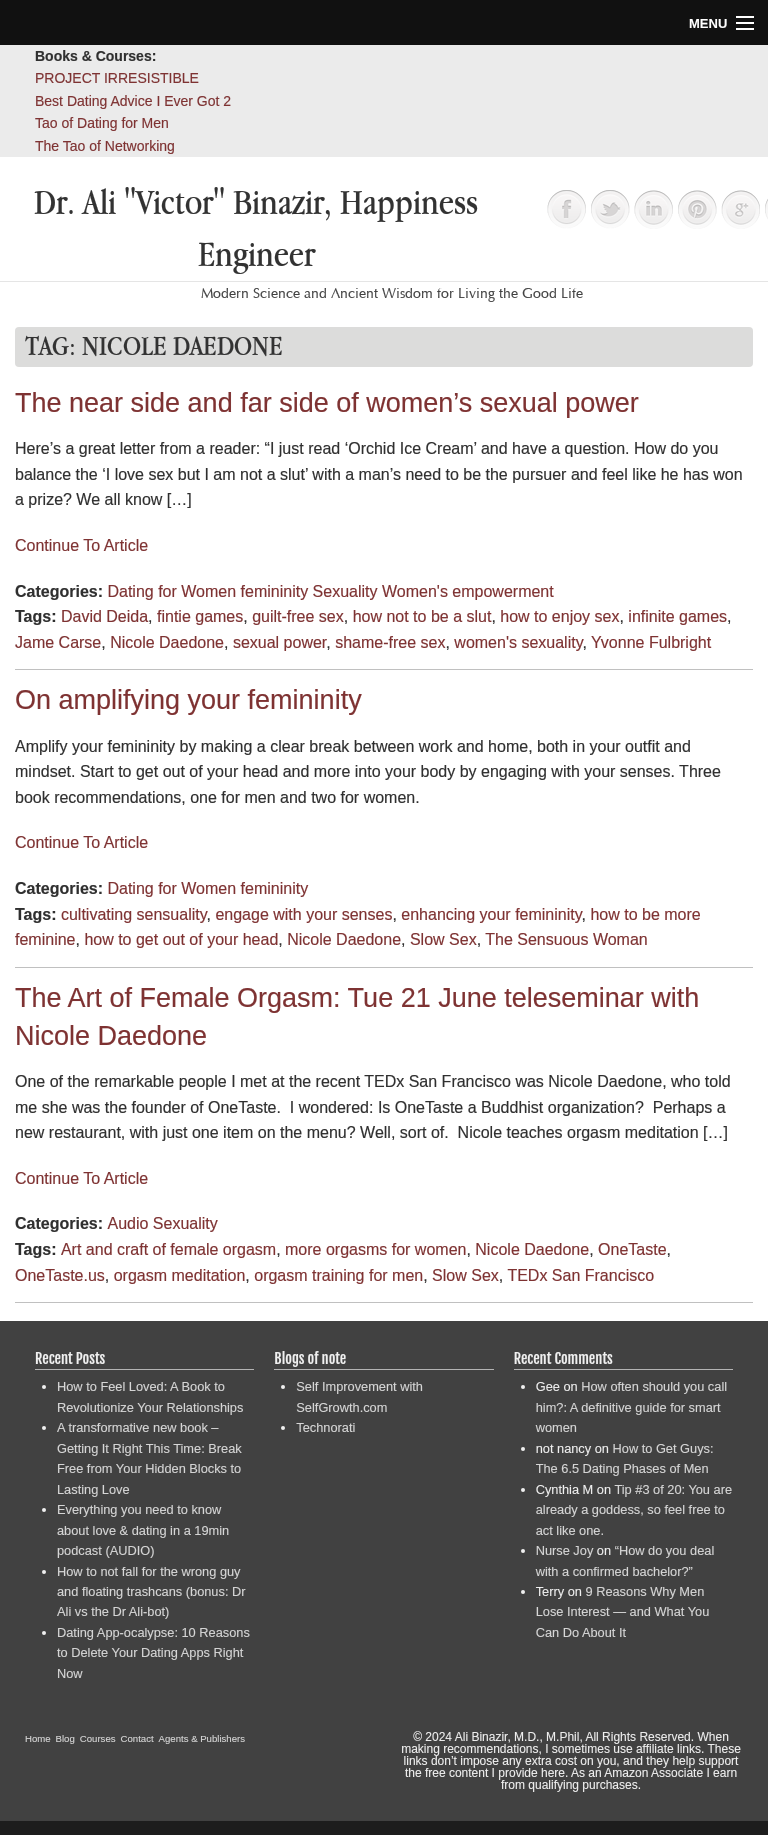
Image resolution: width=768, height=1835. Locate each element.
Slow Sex (443, 939)
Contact (137, 1738)
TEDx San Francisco (580, 1275)
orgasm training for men (338, 1275)
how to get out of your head (181, 939)
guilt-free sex (298, 616)
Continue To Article (81, 545)
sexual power (279, 642)
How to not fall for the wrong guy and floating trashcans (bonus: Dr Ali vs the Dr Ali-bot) (151, 1592)
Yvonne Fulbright (651, 642)
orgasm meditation (180, 1275)
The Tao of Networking (105, 146)
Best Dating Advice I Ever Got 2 (133, 101)
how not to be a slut (422, 616)
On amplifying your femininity (188, 700)
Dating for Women (171, 591)
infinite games (677, 616)
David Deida (104, 616)
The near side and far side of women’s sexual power (327, 403)
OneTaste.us (60, 1275)
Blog (65, 1738)
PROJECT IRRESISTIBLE (117, 78)
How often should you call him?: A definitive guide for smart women (631, 1407)
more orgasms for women (375, 1249)
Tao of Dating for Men (102, 123)
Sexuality (345, 591)
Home (38, 1738)
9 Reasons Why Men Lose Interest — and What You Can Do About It (623, 1612)
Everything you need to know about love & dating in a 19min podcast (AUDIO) (143, 1530)
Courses (98, 1738)
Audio (127, 1223)
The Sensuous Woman (566, 939)
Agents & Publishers (202, 1738)
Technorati (325, 1427)
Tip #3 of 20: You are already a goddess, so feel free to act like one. (634, 1510)
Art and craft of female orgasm (168, 1249)
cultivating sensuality (134, 914)
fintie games (200, 616)
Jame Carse (58, 642)
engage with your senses (303, 914)
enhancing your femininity (491, 914)
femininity (275, 591)
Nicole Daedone (167, 642)
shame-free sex (390, 642)
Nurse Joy (565, 1550)
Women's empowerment (468, 591)
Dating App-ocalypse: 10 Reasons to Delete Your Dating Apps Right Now (153, 1653)
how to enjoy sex (559, 616)
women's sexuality (518, 642)
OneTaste (632, 1249)
